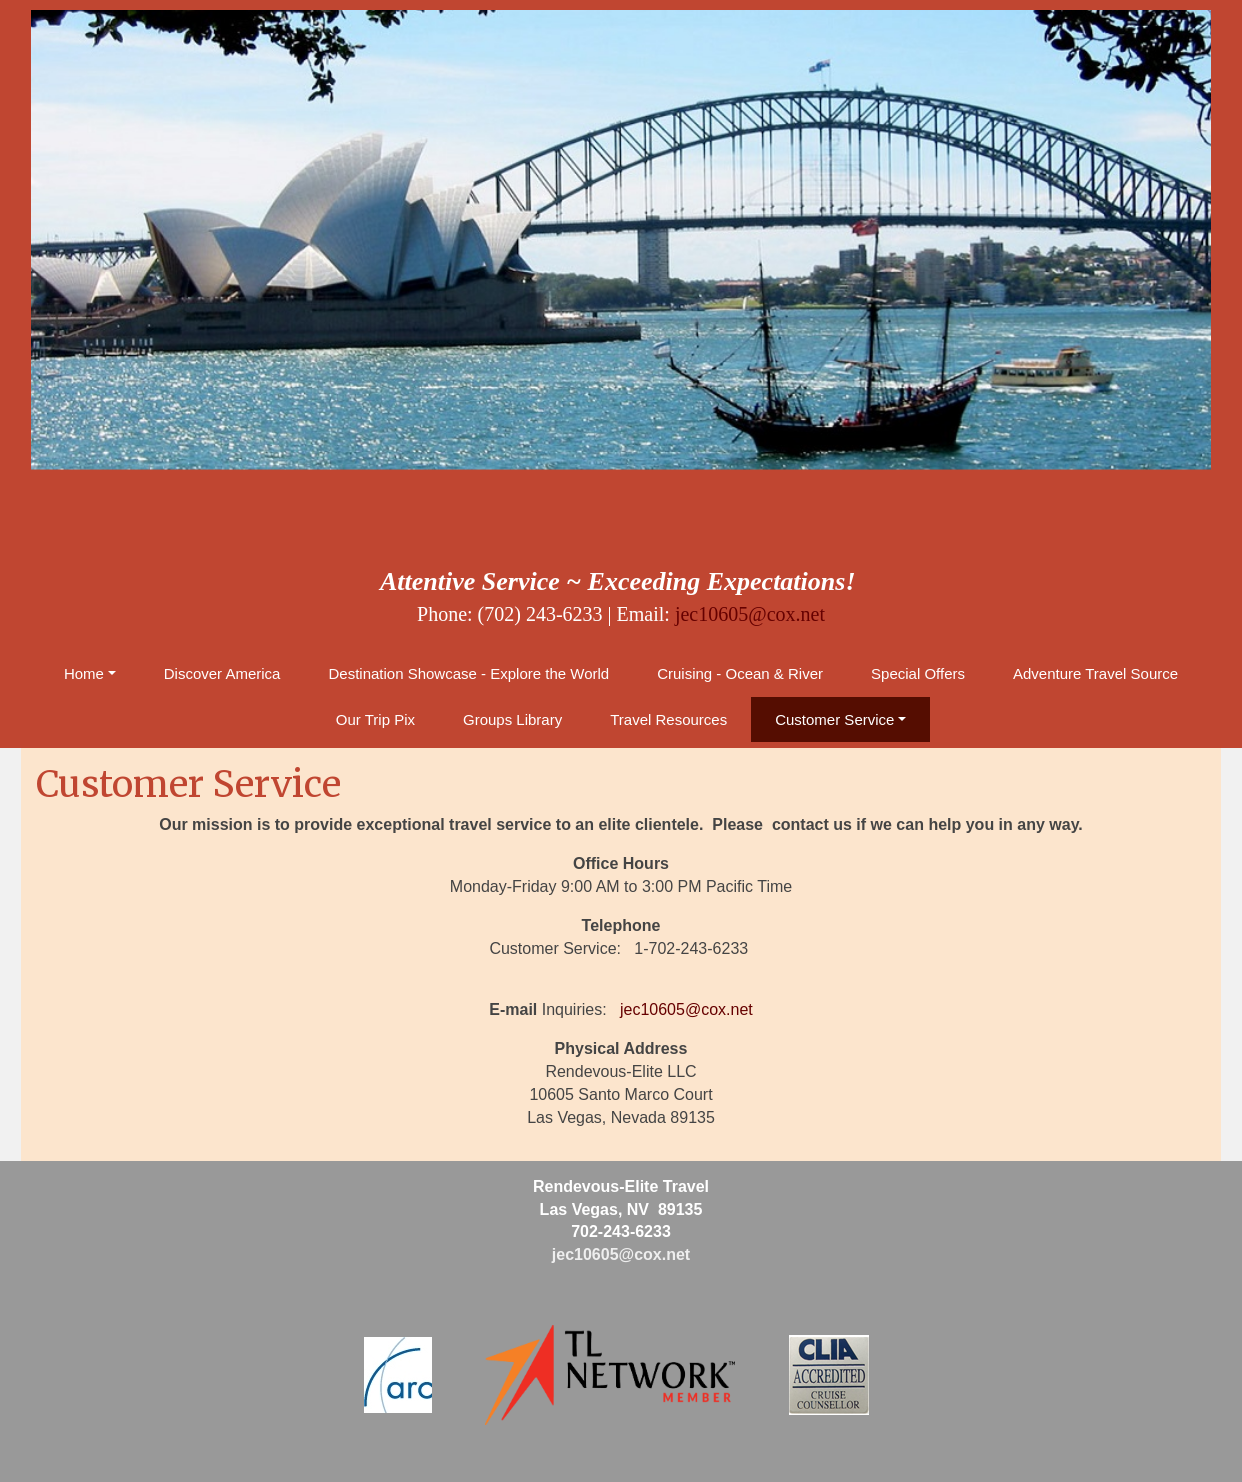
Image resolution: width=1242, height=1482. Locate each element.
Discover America (222, 673)
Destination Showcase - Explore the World (468, 673)
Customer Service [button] (834, 719)
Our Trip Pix (375, 719)
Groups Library (512, 719)
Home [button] (84, 673)
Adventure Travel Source (1095, 673)
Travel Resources (668, 719)
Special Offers (918, 673)
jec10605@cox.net (750, 614)
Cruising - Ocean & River (740, 673)
